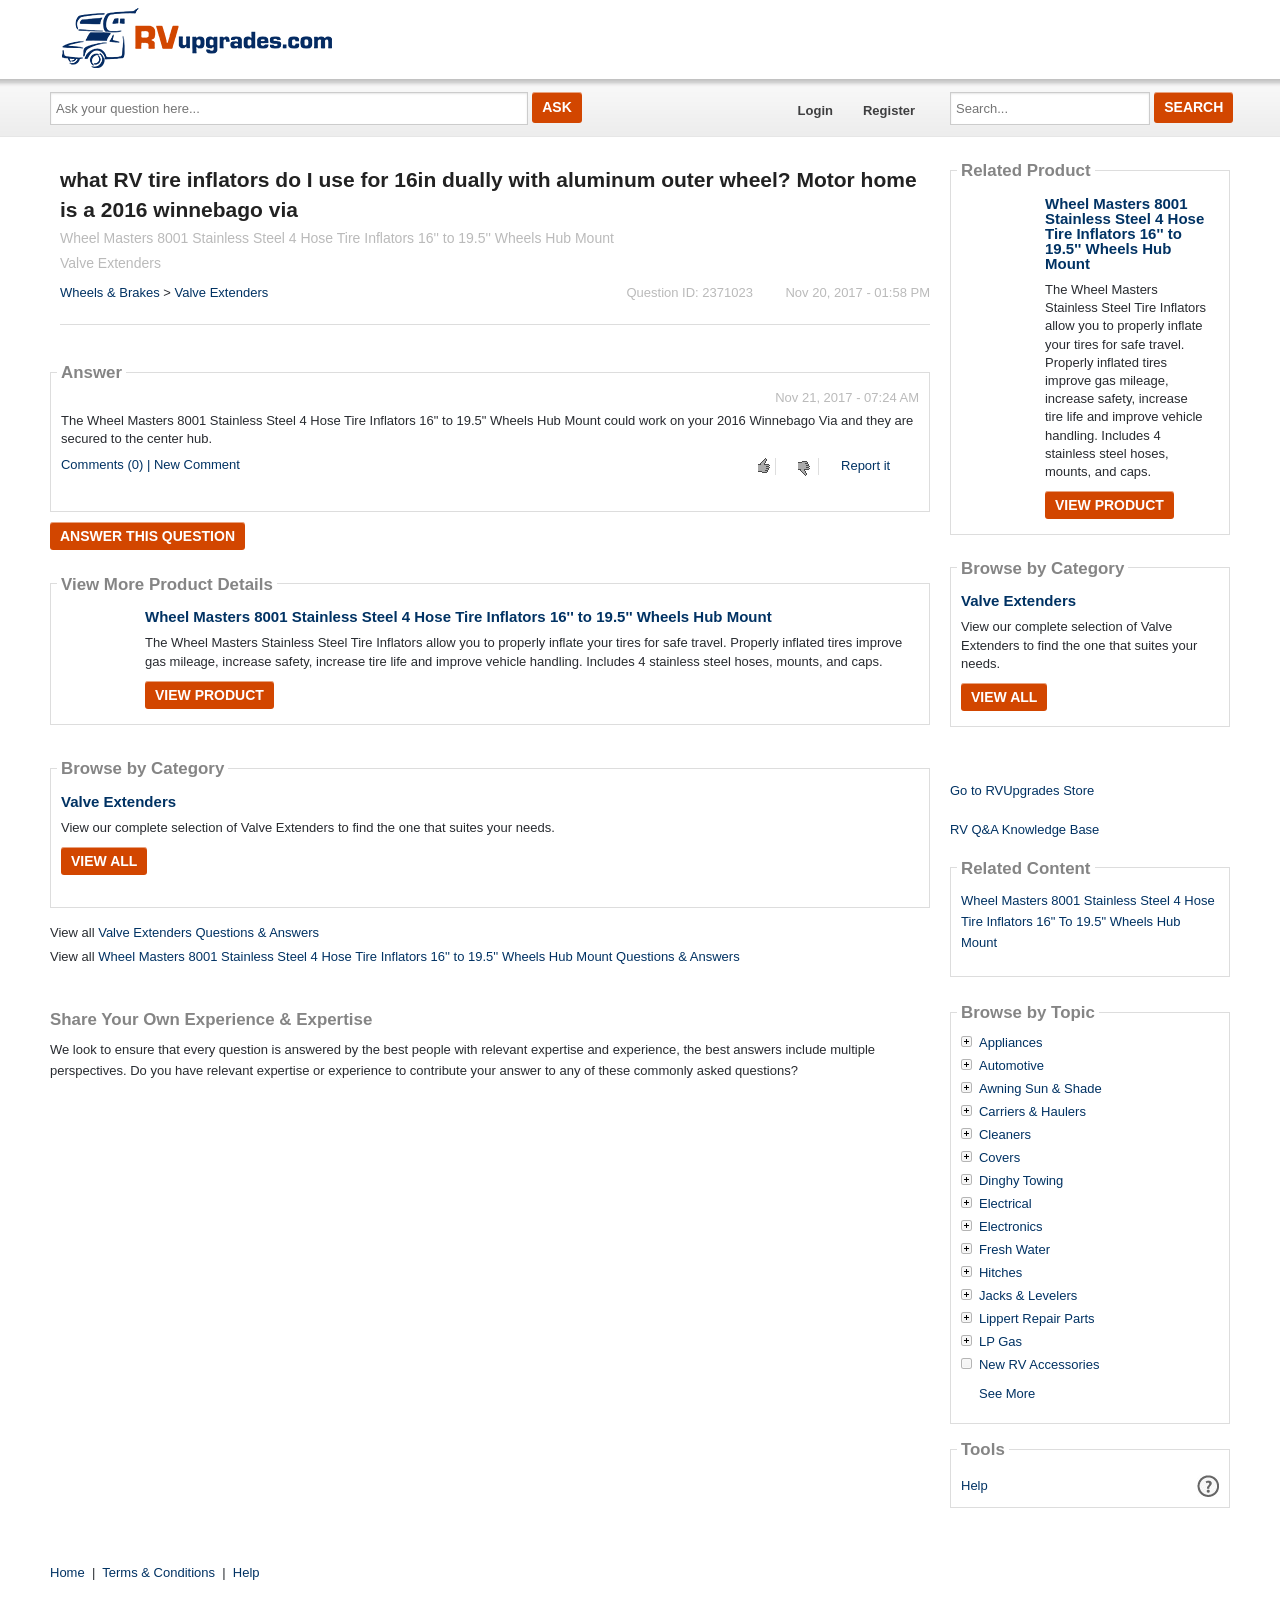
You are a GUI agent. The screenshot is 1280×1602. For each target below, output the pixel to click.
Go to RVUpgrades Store (1022, 790)
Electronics (1011, 1227)
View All (104, 861)
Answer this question (147, 536)
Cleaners (1005, 1135)
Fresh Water (1014, 1250)
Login (815, 110)
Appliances (1011, 1043)
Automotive (1011, 1066)
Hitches (1000, 1273)
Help (974, 1485)
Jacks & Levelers (1028, 1296)
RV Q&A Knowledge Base (1024, 829)
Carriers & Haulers (1032, 1112)
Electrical (1005, 1204)
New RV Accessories (1039, 1365)
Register (889, 110)
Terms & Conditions (158, 1572)
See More (1007, 1393)
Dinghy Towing (1021, 1181)
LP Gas (1000, 1342)
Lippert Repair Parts (1037, 1319)
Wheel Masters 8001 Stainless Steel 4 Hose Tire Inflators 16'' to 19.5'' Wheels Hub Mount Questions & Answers (418, 956)
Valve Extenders (222, 292)
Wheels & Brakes (110, 292)
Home (67, 1572)
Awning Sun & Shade (1040, 1089)
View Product (209, 695)
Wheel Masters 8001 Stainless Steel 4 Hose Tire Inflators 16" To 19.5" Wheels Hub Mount (1088, 921)
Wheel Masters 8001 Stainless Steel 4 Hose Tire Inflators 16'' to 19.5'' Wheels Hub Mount (458, 616)
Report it (865, 465)
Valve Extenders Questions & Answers (208, 932)
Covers (999, 1158)
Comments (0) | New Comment (150, 464)
